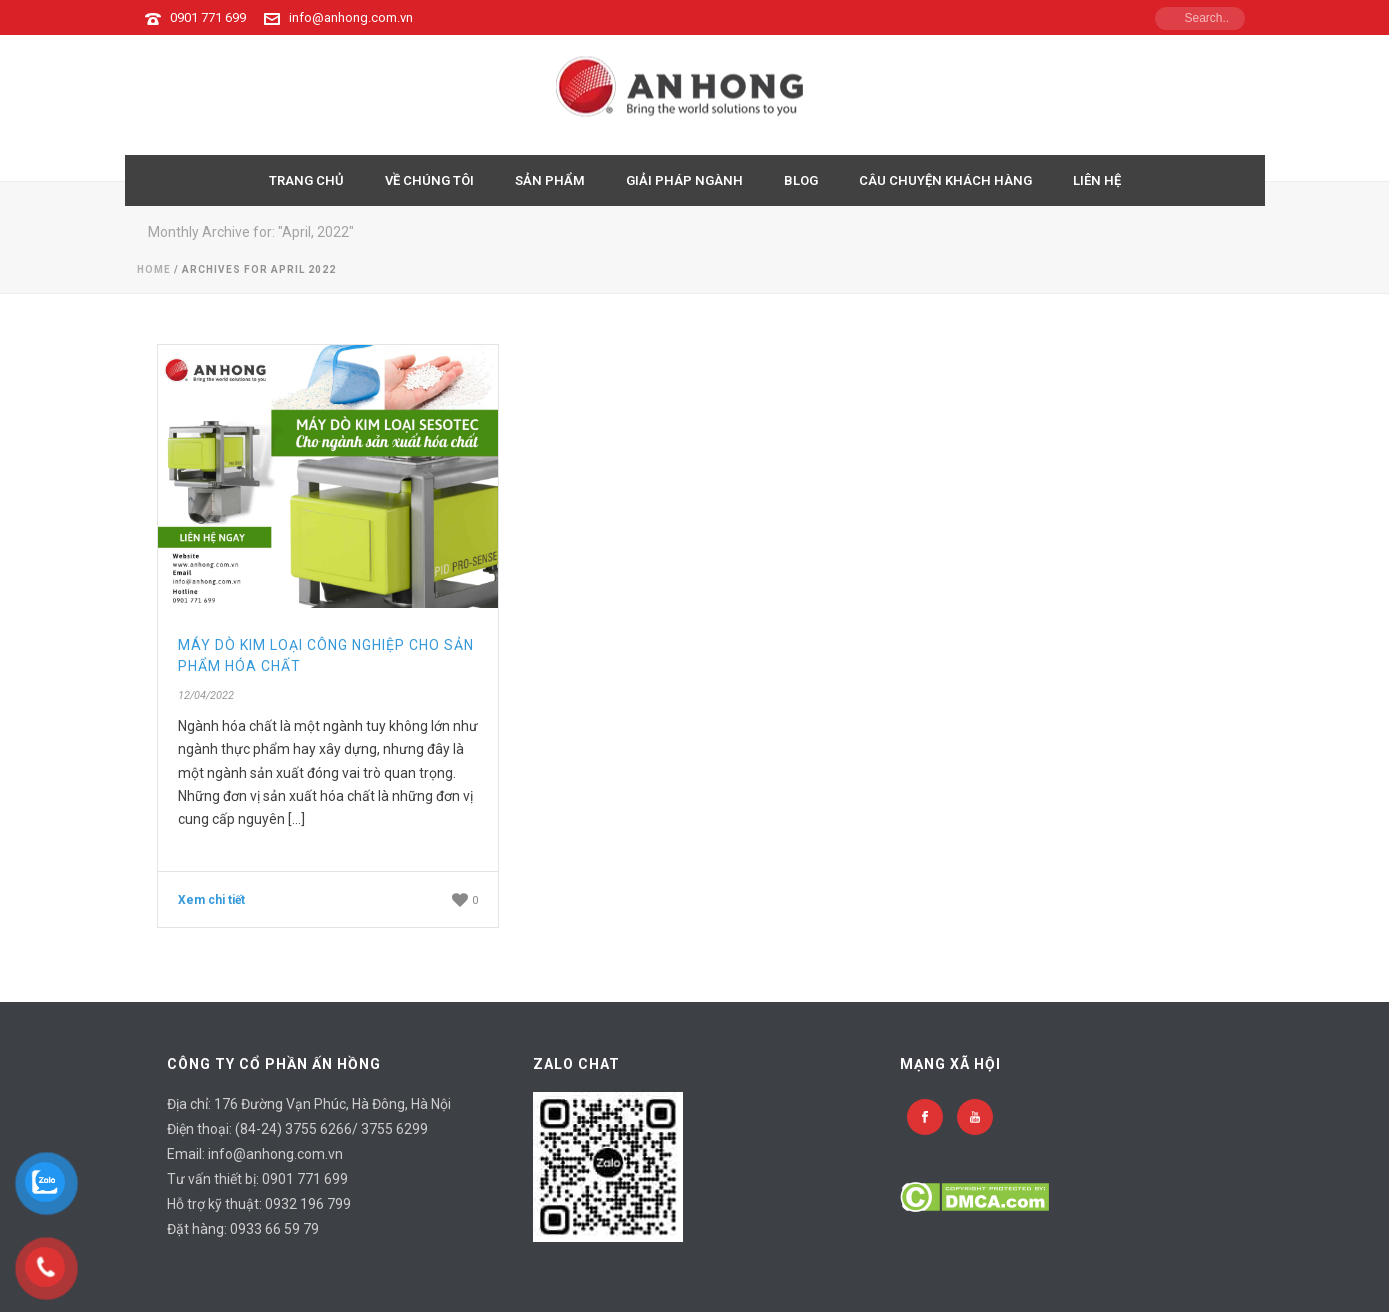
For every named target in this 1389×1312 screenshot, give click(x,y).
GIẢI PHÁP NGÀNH (684, 180)
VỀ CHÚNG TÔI (429, 180)
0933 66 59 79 (274, 1229)
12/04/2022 (206, 695)
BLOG (801, 180)
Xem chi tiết (211, 900)
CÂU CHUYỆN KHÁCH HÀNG (945, 180)
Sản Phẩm (550, 180)
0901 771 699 (208, 17)
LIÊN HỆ (1097, 180)
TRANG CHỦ (306, 180)
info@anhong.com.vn (351, 17)
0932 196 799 (308, 1204)
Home (154, 269)
